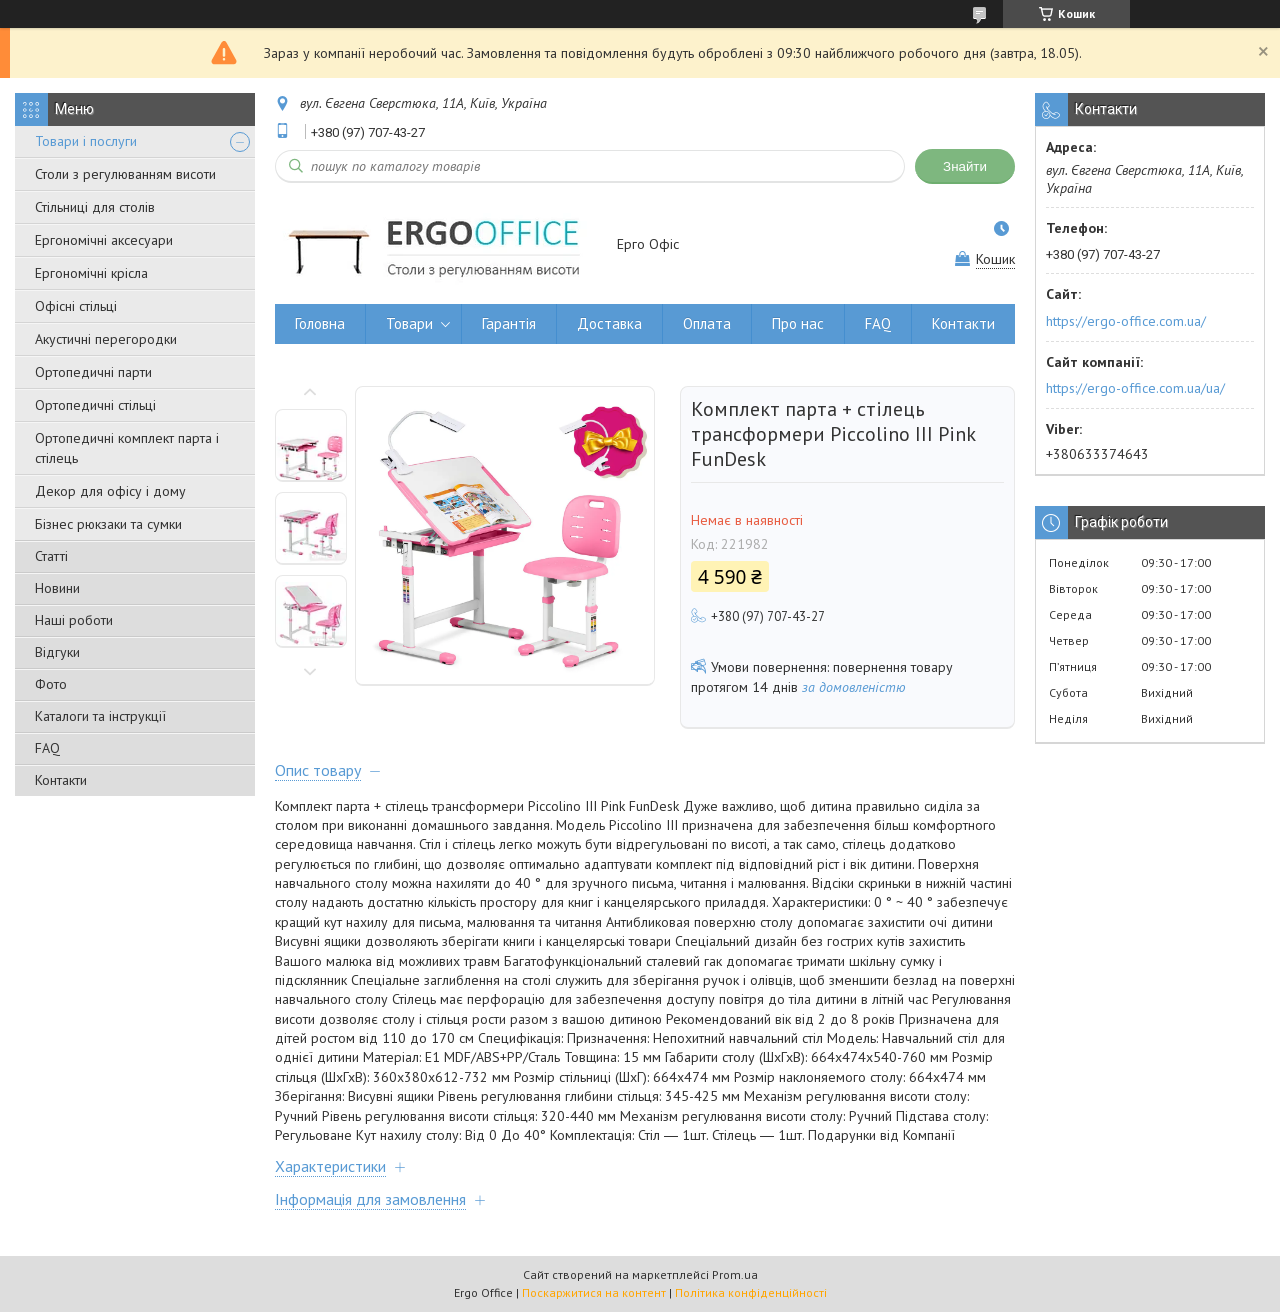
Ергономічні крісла (91, 273)
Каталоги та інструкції (100, 716)
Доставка (609, 323)
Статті (51, 556)
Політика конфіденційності (751, 1292)
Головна (320, 323)
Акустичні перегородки (106, 339)
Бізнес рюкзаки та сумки (108, 524)
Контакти (61, 780)
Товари (409, 323)
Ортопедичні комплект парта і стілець (127, 448)
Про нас (798, 323)
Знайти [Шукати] (965, 166)
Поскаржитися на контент (594, 1292)
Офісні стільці (76, 306)
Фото (51, 684)
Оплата (707, 323)
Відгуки (57, 652)
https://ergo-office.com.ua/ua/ (1135, 388)
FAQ (47, 748)
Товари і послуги (86, 141)
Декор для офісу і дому (110, 491)
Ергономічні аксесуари (104, 240)
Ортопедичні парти (93, 372)
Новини (57, 588)
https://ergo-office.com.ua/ (1126, 321)
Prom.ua (735, 1274)
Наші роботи (74, 620)
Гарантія (509, 323)
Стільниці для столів (95, 207)
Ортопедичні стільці (95, 405)
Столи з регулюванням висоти (125, 174)
